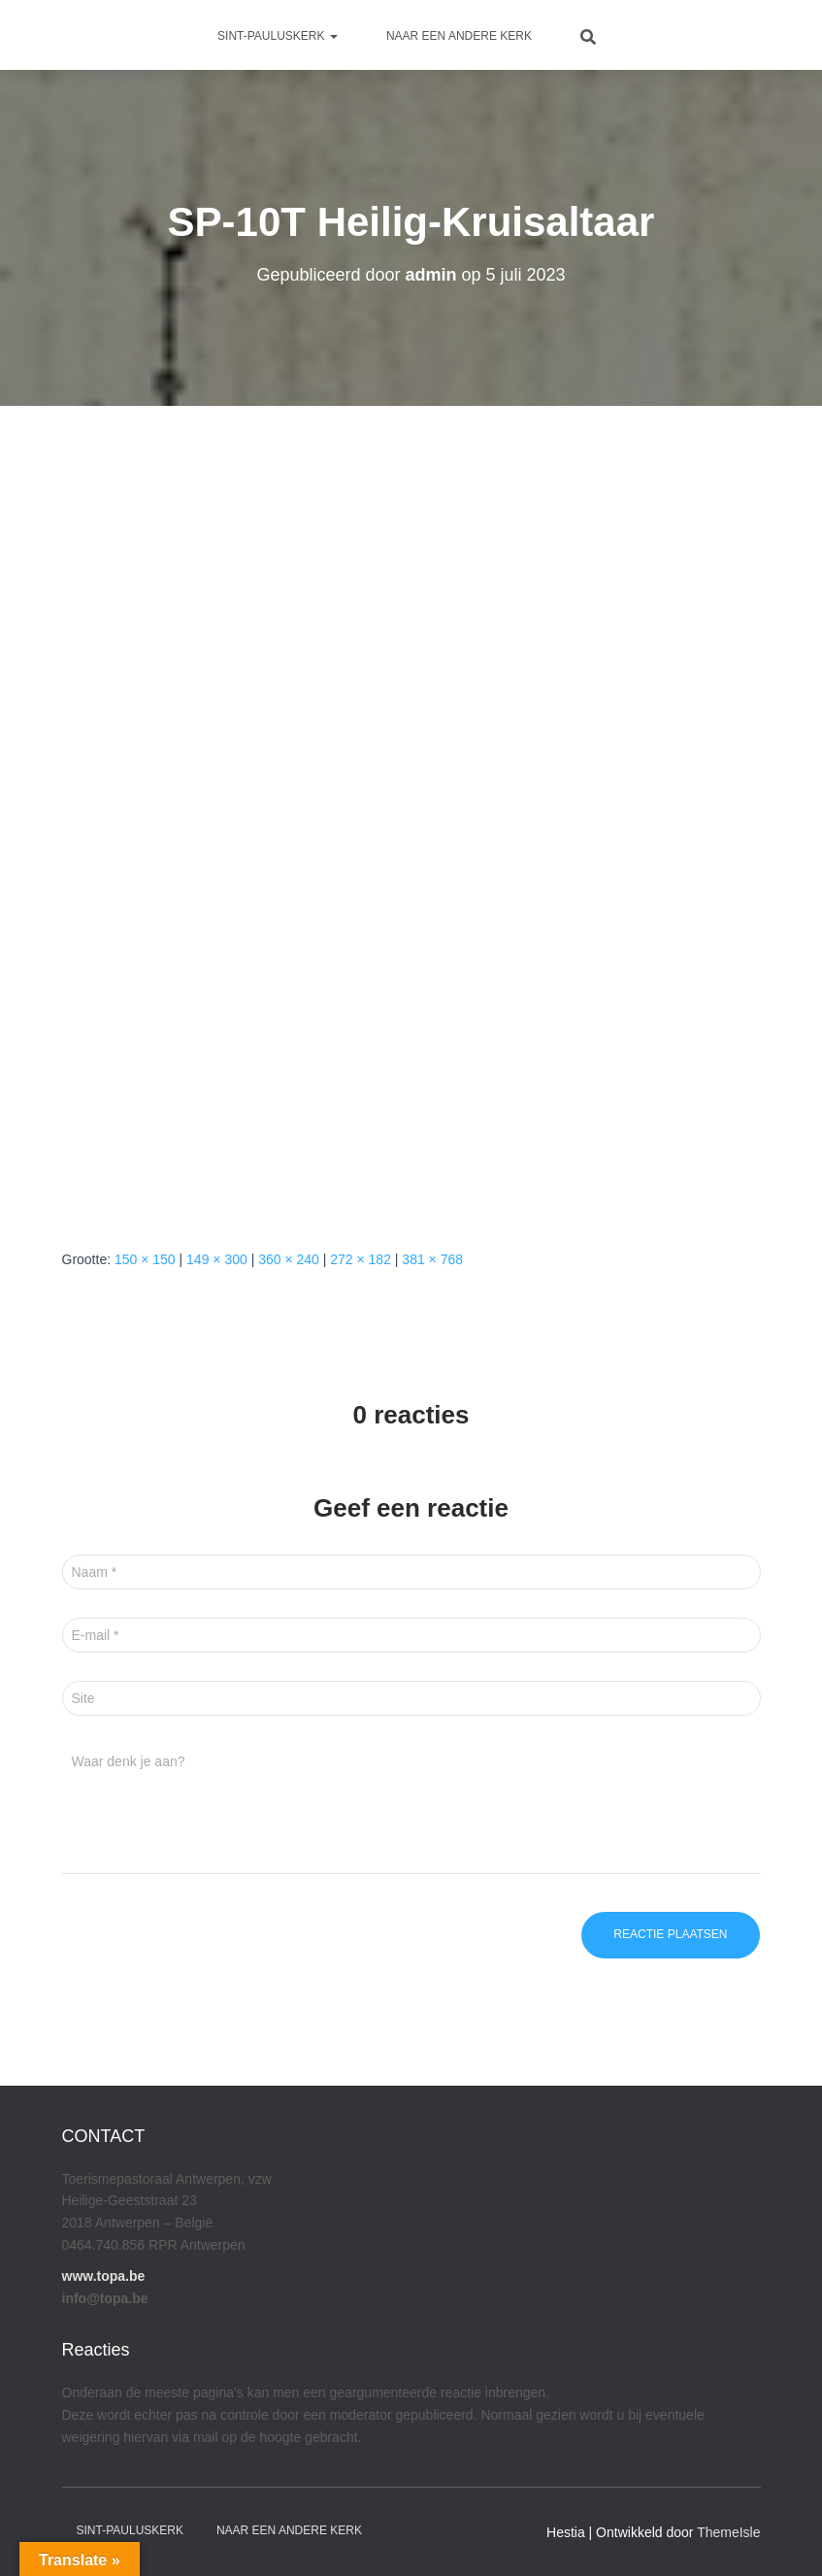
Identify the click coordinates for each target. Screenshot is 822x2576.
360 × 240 (288, 1259)
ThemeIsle (728, 2532)
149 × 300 (216, 1259)
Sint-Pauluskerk (277, 36)
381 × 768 (432, 1259)
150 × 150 (145, 1259)
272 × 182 (360, 1259)
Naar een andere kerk (459, 36)
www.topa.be (104, 2276)
